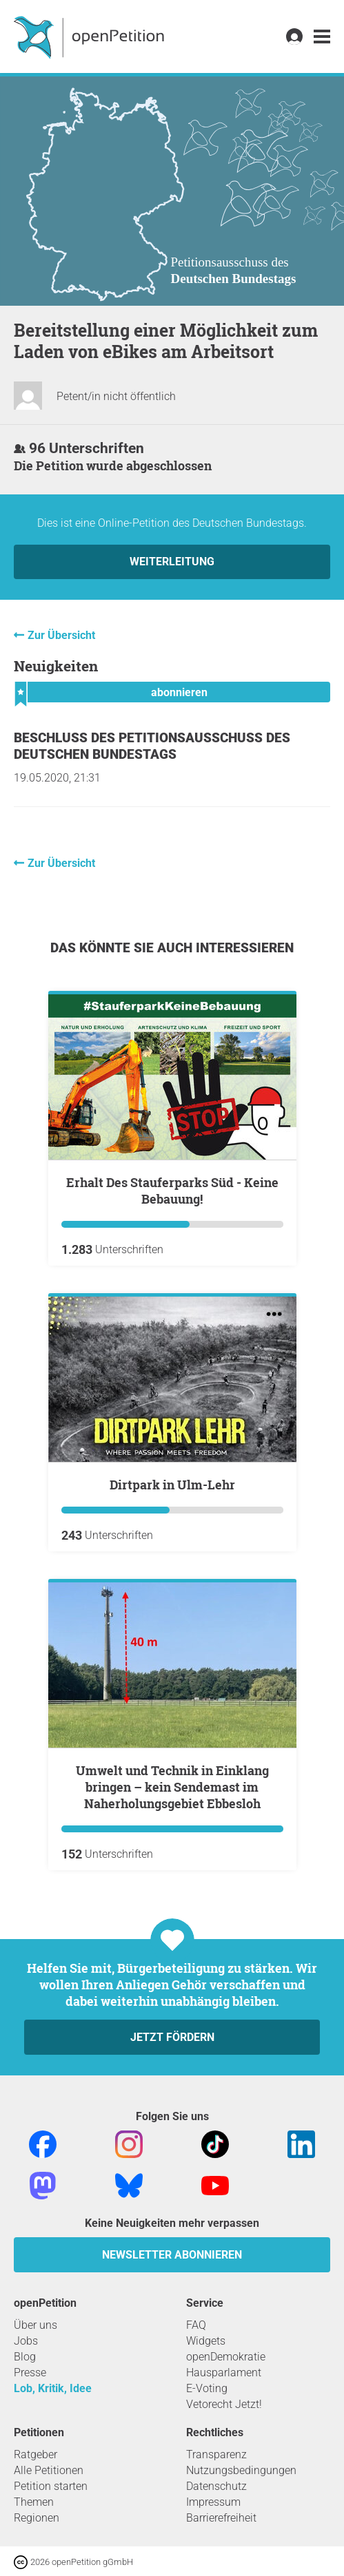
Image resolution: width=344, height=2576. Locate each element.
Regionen (36, 2517)
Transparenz (216, 2454)
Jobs (26, 2340)
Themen (34, 2502)
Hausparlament (223, 2372)
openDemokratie (225, 2356)
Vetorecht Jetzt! (224, 2404)
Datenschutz (216, 2486)
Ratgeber (35, 2454)
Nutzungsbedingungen (241, 2470)
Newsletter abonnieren (172, 2254)
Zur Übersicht (61, 635)
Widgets (205, 2340)
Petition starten (51, 2486)
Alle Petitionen (48, 2470)
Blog (25, 2356)
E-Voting (206, 2388)
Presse (30, 2372)
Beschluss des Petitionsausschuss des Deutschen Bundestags (152, 746)
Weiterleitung (172, 561)
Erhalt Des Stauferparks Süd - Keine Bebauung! (172, 1190)
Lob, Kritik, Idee (53, 2388)
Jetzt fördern (172, 2037)
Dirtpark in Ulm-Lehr (172, 1484)
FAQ (196, 2325)
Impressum (213, 2502)
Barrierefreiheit (221, 2517)
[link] (322, 36)
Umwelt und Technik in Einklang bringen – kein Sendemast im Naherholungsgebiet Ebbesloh (172, 1787)
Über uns (35, 2325)
